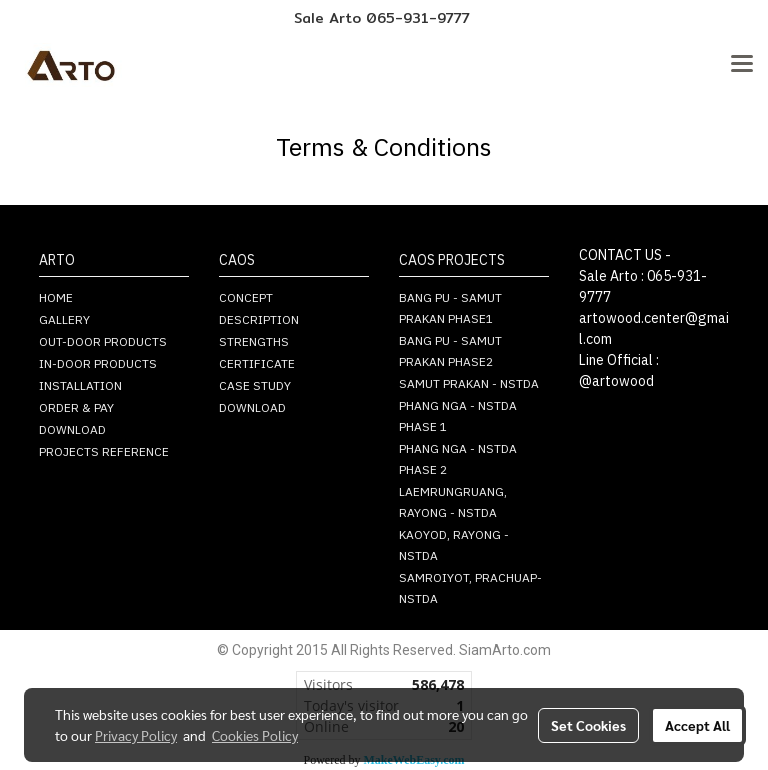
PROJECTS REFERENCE (104, 452)
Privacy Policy (136, 735)
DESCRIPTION (259, 320)
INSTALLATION (80, 386)
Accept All (697, 725)
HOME (56, 298)
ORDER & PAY (76, 408)
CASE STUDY (255, 386)
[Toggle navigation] (742, 65)
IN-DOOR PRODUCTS (98, 364)
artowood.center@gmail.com (654, 329)
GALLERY (64, 320)
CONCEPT (246, 298)
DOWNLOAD (72, 430)
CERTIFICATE (257, 364)
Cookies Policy (255, 735)
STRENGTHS (254, 342)
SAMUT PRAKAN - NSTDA (469, 384)
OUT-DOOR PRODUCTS (103, 342)
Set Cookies (588, 725)
